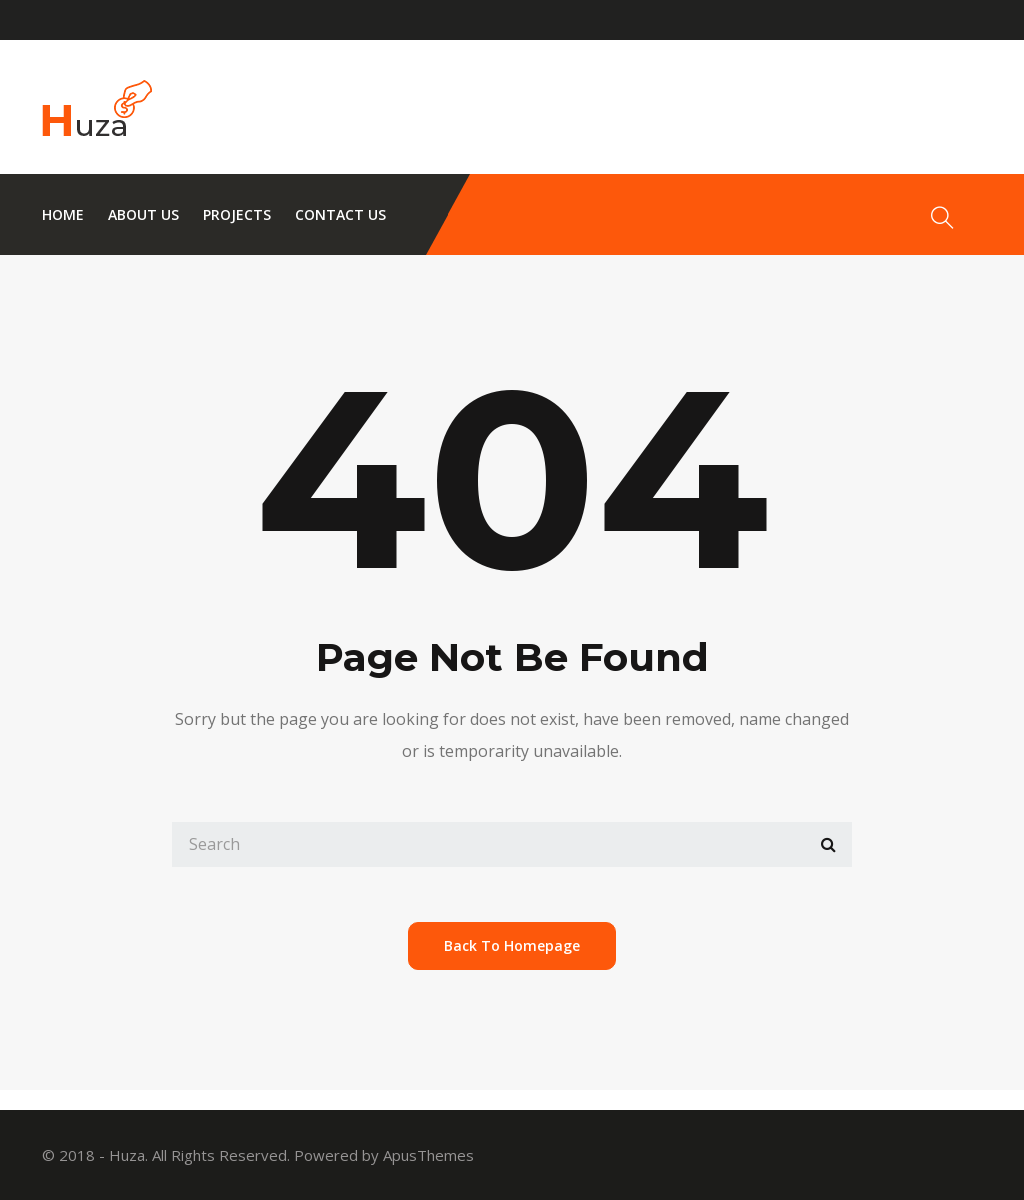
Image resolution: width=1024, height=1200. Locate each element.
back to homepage (512, 945)
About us (143, 214)
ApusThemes (428, 1155)
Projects (237, 214)
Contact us (340, 214)
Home (63, 214)
